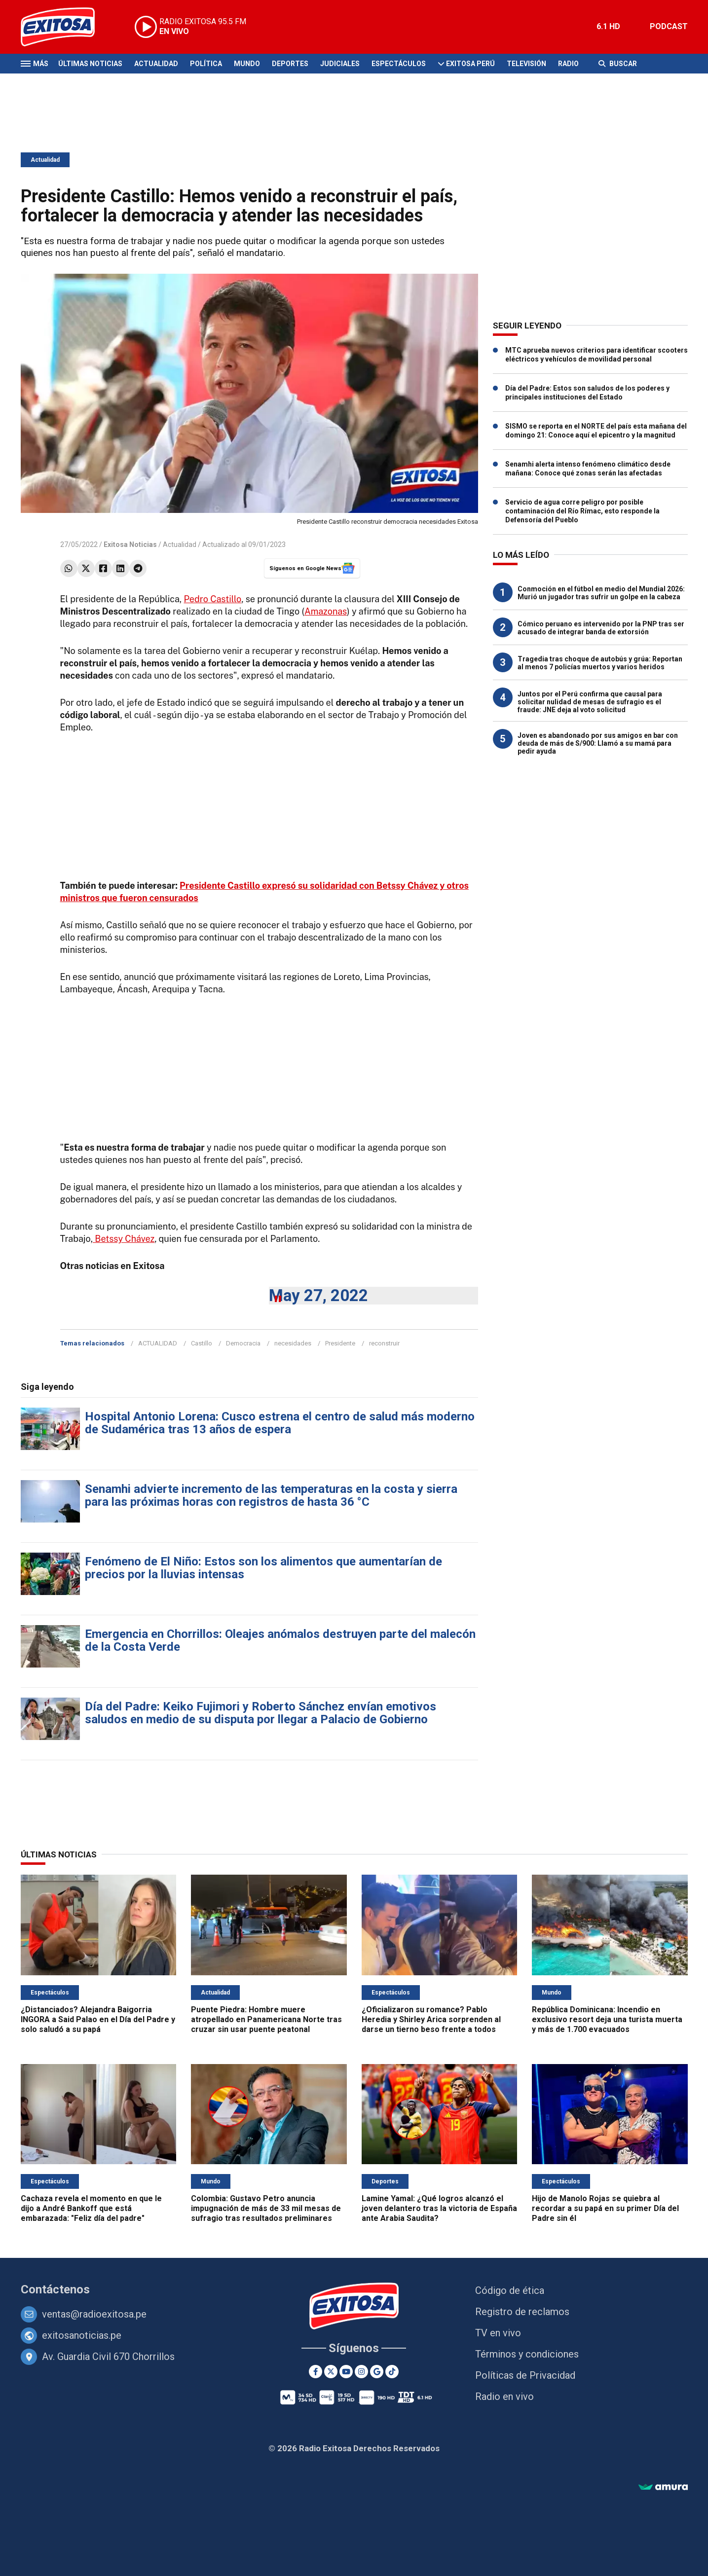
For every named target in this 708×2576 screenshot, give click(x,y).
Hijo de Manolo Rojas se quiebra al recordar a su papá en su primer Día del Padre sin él (605, 2208)
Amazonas (325, 611)
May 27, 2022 (318, 1295)
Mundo (247, 64)
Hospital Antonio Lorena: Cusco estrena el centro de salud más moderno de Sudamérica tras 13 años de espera (280, 1423)
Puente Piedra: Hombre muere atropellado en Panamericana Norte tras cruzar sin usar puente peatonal (266, 2019)
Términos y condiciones (527, 2354)
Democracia (243, 1343)
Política (206, 64)
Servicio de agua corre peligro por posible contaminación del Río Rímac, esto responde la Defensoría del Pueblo (582, 511)
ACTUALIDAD (157, 1343)
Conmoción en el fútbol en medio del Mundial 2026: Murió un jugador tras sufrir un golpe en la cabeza (601, 593)
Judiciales (340, 64)
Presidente (340, 1343)
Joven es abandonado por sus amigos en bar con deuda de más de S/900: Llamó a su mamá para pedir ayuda (598, 743)
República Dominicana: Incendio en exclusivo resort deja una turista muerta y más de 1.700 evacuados (607, 2019)
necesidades (292, 1343)
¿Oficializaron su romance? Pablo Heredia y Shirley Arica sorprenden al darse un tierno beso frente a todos (431, 2019)
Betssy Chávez (123, 1239)
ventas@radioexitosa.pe (94, 2314)
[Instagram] (361, 2371)
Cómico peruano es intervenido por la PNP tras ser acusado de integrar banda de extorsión (601, 628)
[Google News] (376, 2371)
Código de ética (509, 2290)
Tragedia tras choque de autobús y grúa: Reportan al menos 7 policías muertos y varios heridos (600, 663)
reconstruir (384, 1343)
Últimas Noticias (90, 64)
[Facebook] (315, 2371)
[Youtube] (346, 2371)
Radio (568, 64)
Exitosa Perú (470, 64)
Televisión (526, 64)
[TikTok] (392, 2371)
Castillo (201, 1343)
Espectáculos (399, 64)
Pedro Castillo (212, 599)
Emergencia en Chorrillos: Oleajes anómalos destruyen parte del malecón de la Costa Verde (280, 1640)
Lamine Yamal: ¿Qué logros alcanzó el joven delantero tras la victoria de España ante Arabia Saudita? (439, 2208)
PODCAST (669, 26)
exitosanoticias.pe (81, 2335)
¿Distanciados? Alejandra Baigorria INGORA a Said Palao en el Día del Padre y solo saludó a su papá (98, 2019)
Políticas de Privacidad (525, 2375)
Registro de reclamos (522, 2312)
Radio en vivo (504, 2396)
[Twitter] (330, 2371)
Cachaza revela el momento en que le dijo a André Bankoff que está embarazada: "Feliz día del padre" (91, 2208)
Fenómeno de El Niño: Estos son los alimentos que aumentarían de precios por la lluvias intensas (263, 1568)
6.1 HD (608, 26)
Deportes (290, 64)
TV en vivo (498, 2333)
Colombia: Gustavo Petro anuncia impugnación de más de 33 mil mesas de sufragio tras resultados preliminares (266, 2208)
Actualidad (156, 64)
